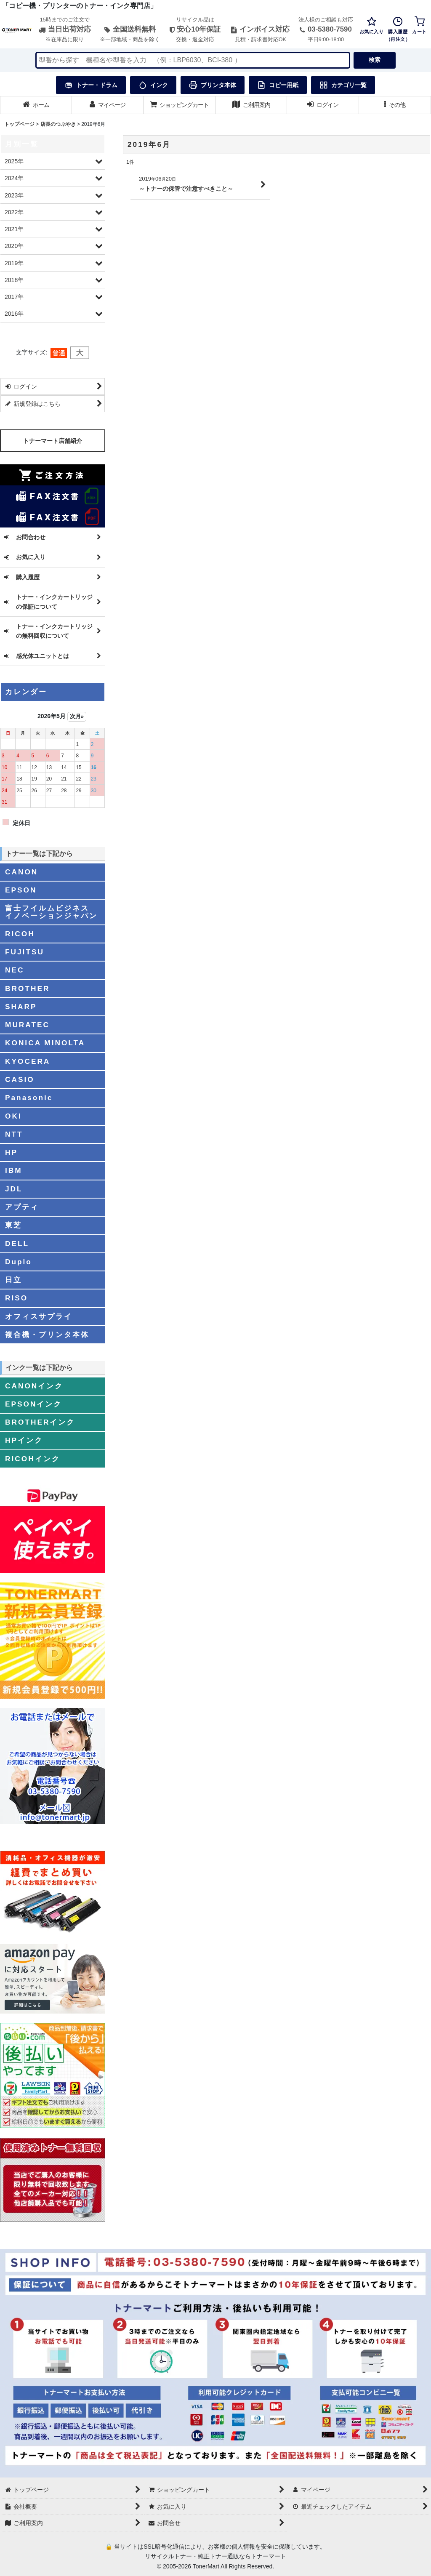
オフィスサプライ (38, 1316)
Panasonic (29, 1097)
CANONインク (34, 1386)
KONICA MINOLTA (45, 1043)
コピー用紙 (277, 85)
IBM (13, 1170)
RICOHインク (32, 1458)
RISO (16, 1298)
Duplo (18, 1261)
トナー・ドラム (90, 85)
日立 (13, 1280)
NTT (14, 1134)
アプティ (22, 1207)
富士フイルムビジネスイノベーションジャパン (51, 911)
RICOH (20, 934)
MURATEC (27, 1024)
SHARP (21, 1006)
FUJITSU (24, 952)
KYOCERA (27, 1061)
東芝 (13, 1225)
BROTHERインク (40, 1422)
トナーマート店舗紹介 (52, 440)
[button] (395, 105)
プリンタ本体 (212, 85)
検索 (374, 59)
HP (11, 1152)
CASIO (20, 1079)
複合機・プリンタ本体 (47, 1334)
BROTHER (27, 988)
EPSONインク (33, 1404)
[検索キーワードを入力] (193, 60)
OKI (13, 1116)
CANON (21, 872)
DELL (17, 1243)
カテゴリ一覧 (343, 85)
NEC (14, 970)
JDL (14, 1189)
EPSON (21, 890)
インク (153, 85)
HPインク (24, 1440)
